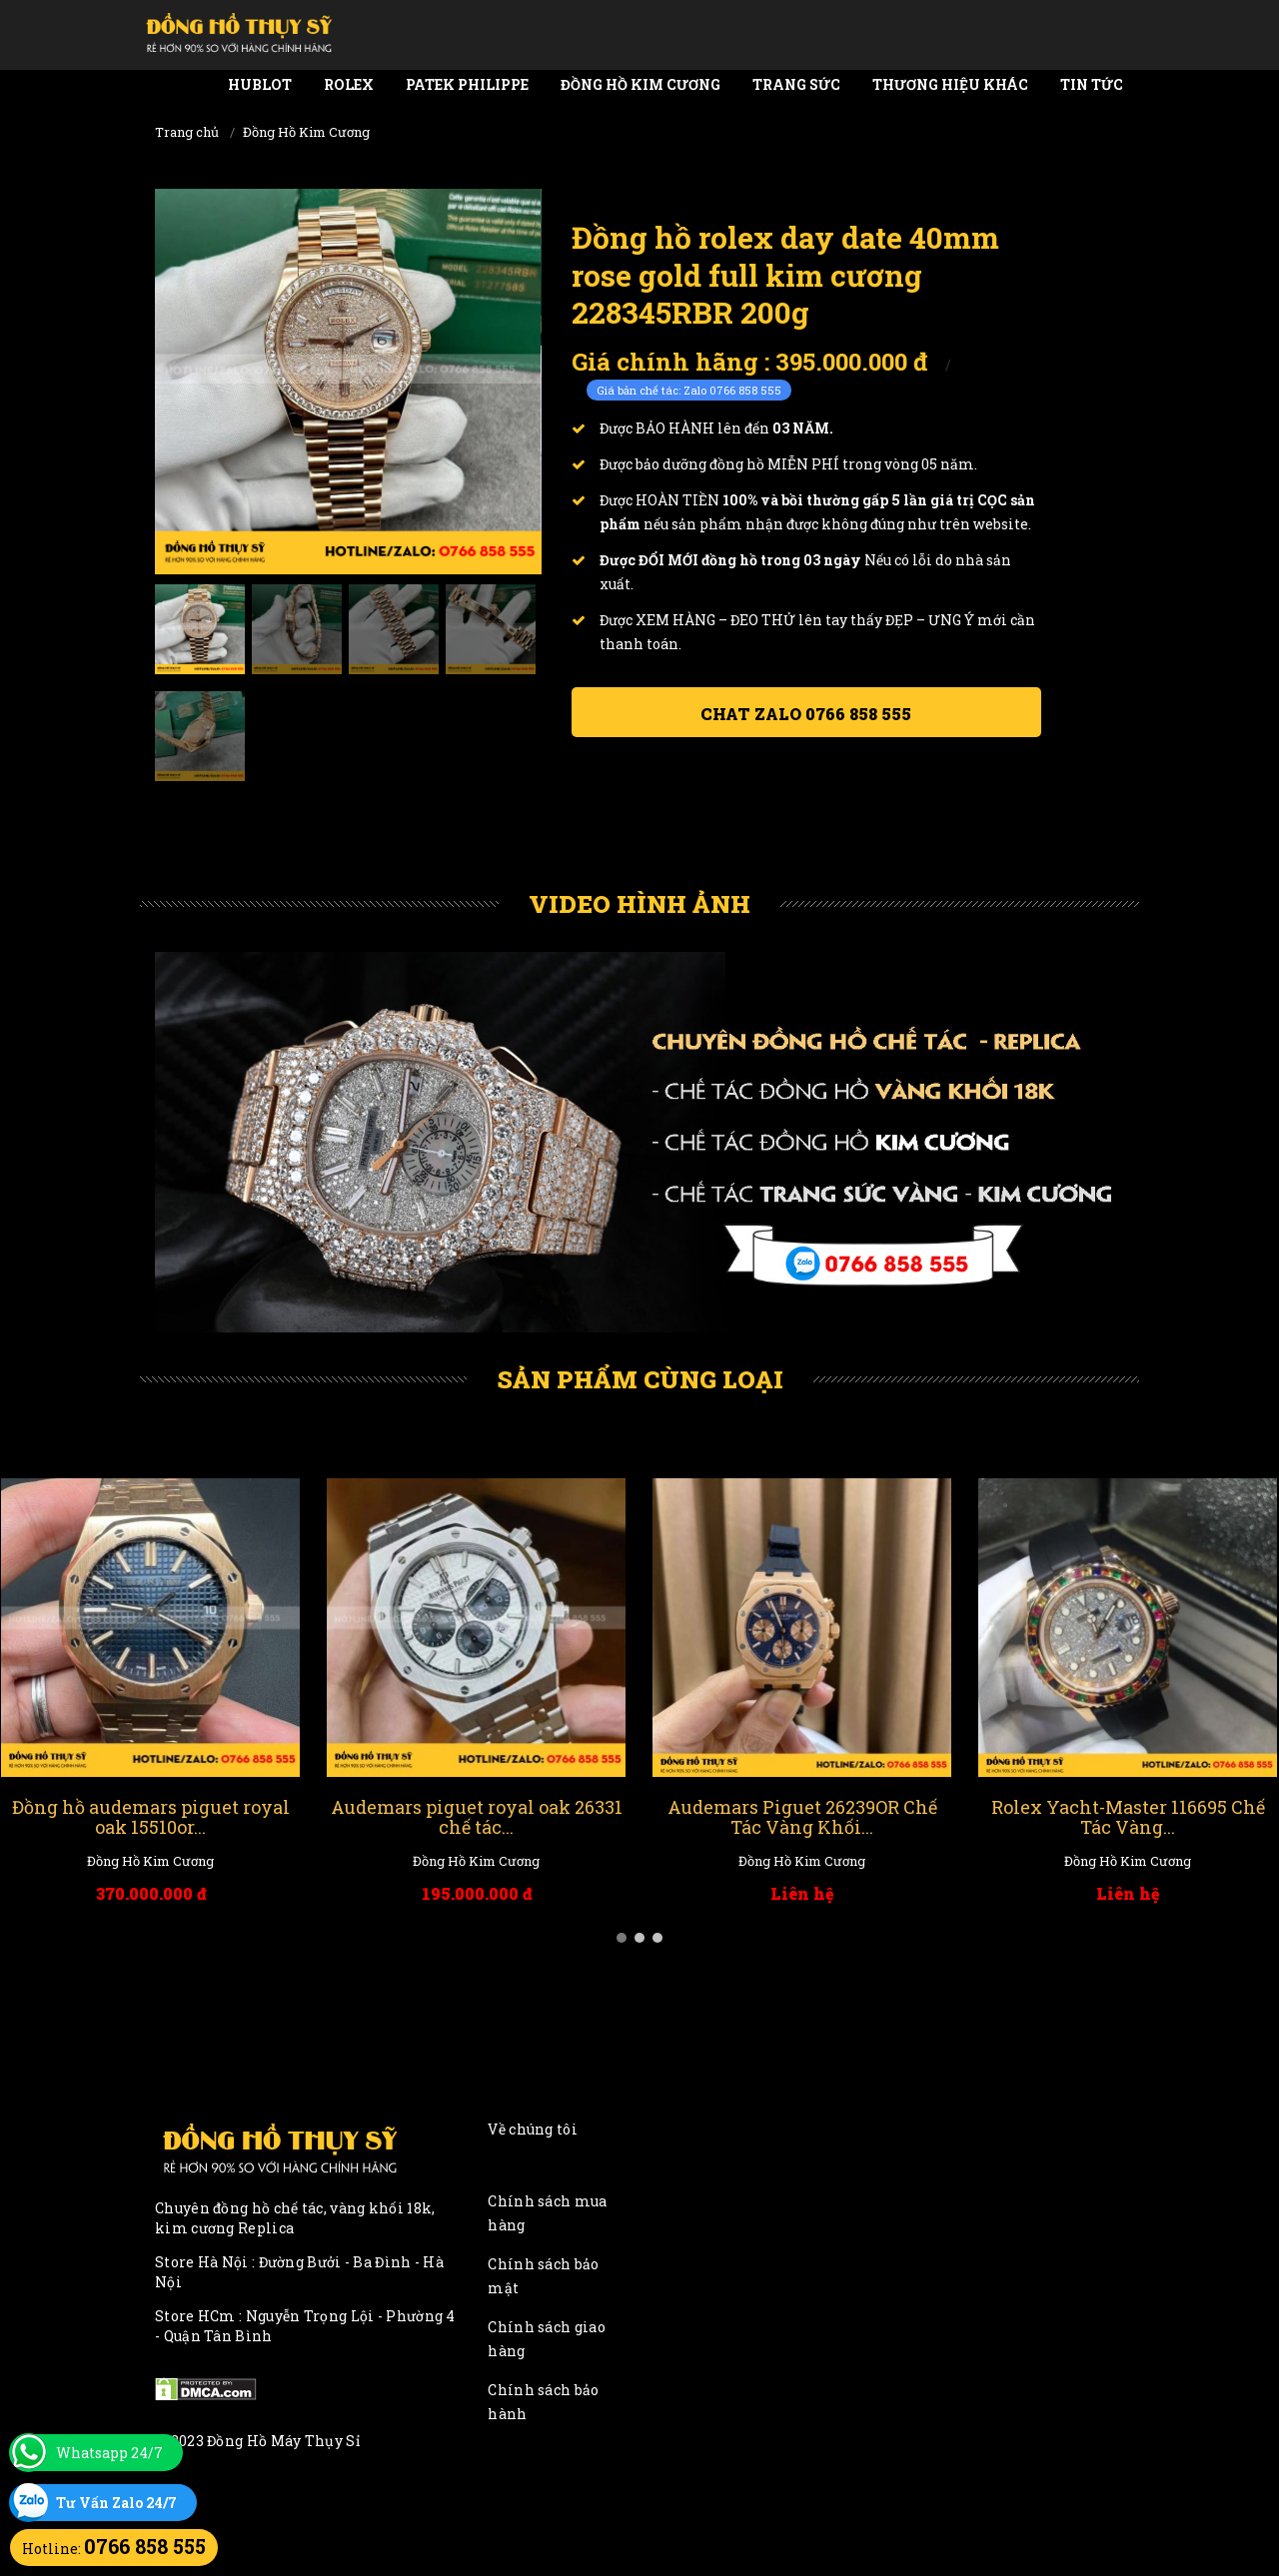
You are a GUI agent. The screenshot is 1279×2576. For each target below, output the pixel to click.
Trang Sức (796, 84)
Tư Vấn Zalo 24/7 (116, 2502)
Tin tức (1091, 84)
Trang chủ (187, 132)
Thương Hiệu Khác (950, 84)
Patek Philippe (467, 84)
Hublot (260, 84)
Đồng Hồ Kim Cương (640, 84)
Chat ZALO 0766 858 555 (805, 713)
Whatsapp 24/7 (109, 2452)
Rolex (349, 84)
